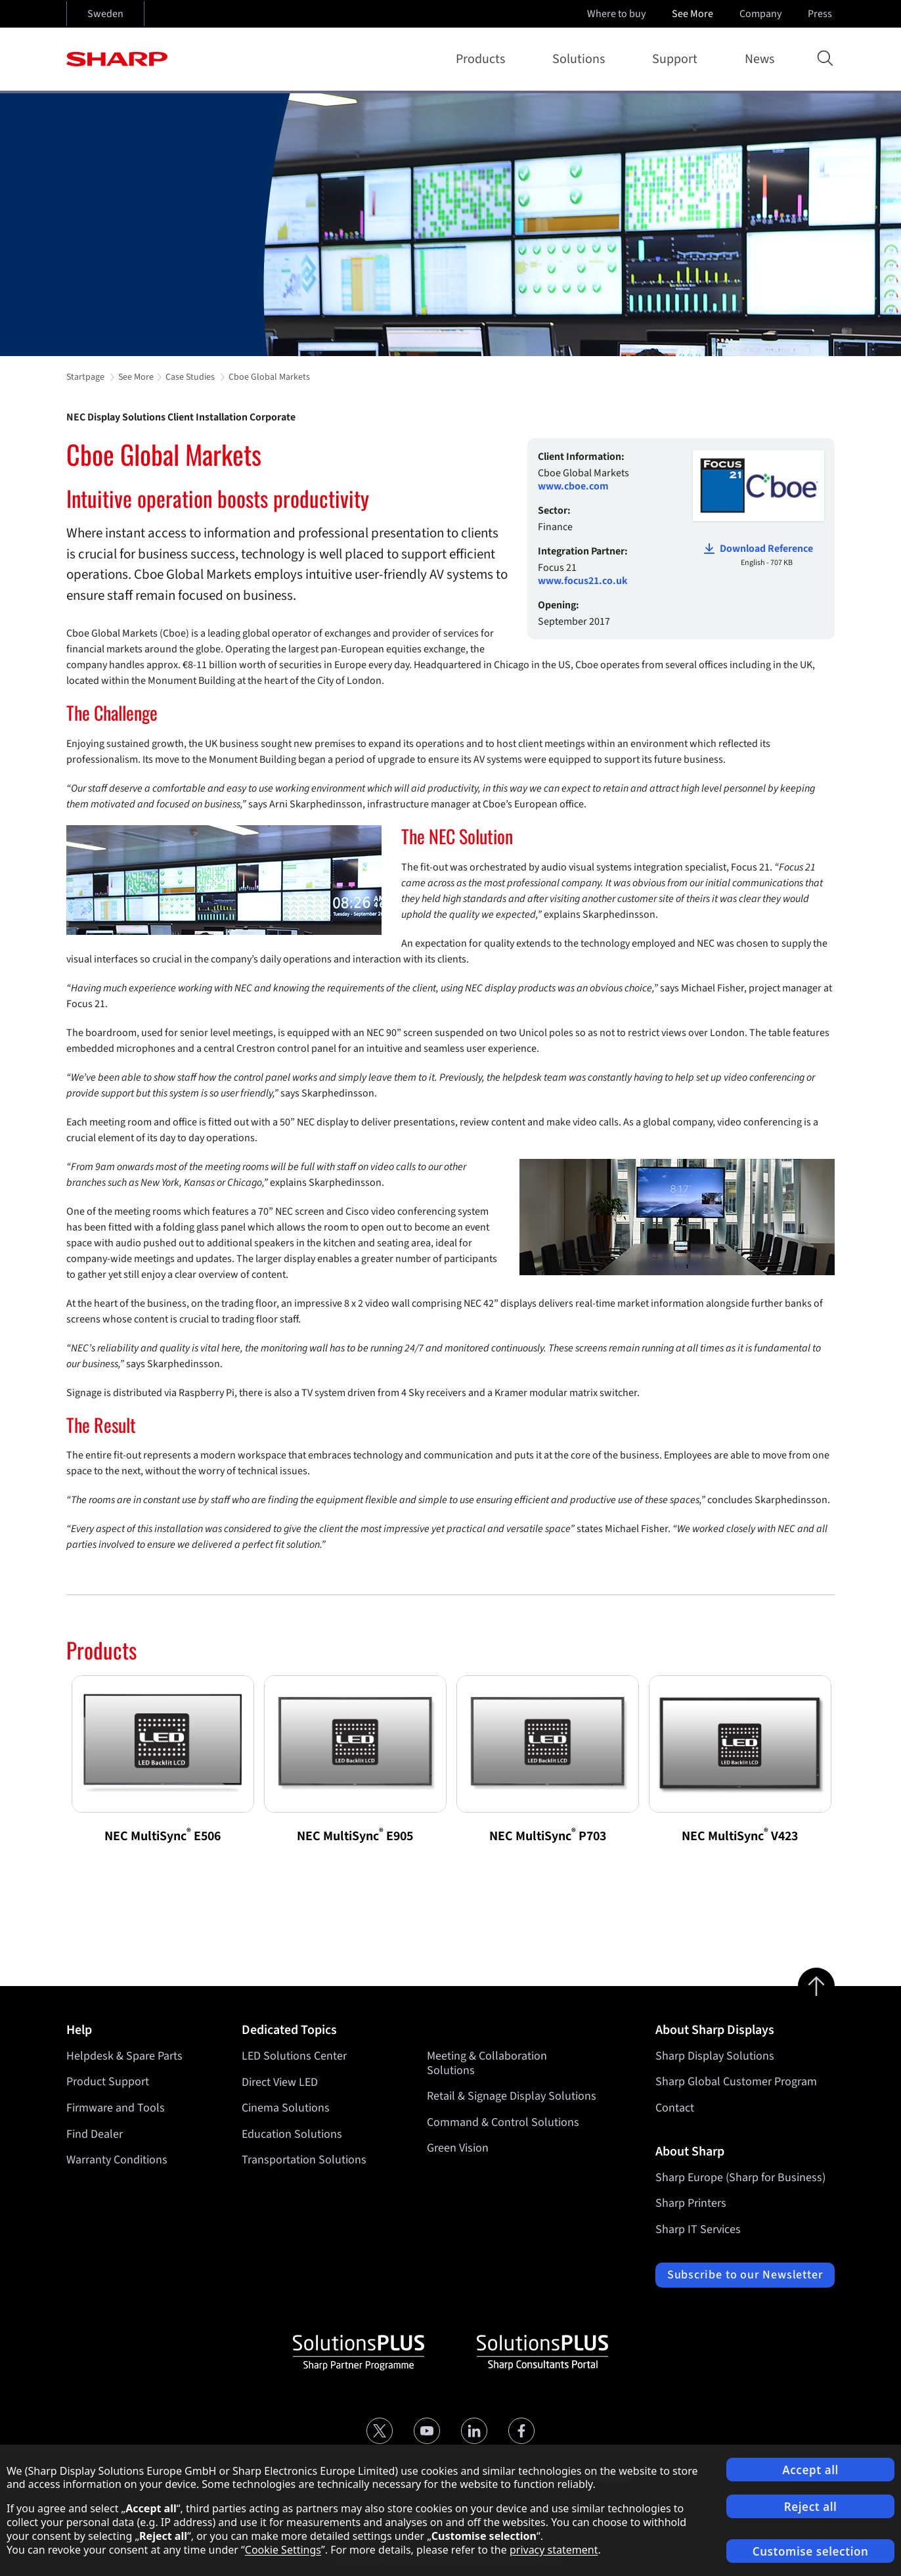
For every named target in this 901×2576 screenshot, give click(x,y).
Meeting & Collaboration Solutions (487, 2063)
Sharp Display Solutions (714, 2056)
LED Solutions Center (294, 2056)
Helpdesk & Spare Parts (124, 2056)
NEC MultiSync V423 (740, 1836)
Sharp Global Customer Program (736, 2081)
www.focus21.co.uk (583, 581)
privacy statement (554, 2549)
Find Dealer (94, 2134)
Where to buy (616, 14)
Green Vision (458, 2148)
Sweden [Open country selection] (105, 14)
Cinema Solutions (286, 2108)
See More (694, 14)
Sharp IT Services (698, 2229)
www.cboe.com (573, 486)
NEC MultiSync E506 (162, 1836)
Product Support (107, 2081)
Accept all (810, 2469)
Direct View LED (280, 2081)
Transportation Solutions (304, 2160)
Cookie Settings (283, 2549)
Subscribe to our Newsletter (745, 2275)
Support (677, 59)
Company (761, 14)
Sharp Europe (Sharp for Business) (740, 2177)
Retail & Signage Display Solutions (511, 2096)
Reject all (810, 2506)
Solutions (581, 59)
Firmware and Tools (115, 2108)
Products (483, 59)
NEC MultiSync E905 (355, 1836)
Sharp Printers (690, 2203)
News (759, 59)
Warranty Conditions (116, 2160)
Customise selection (811, 2551)
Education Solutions (292, 2134)
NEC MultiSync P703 (547, 1836)
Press (821, 14)
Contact (674, 2108)
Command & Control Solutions (503, 2122)
